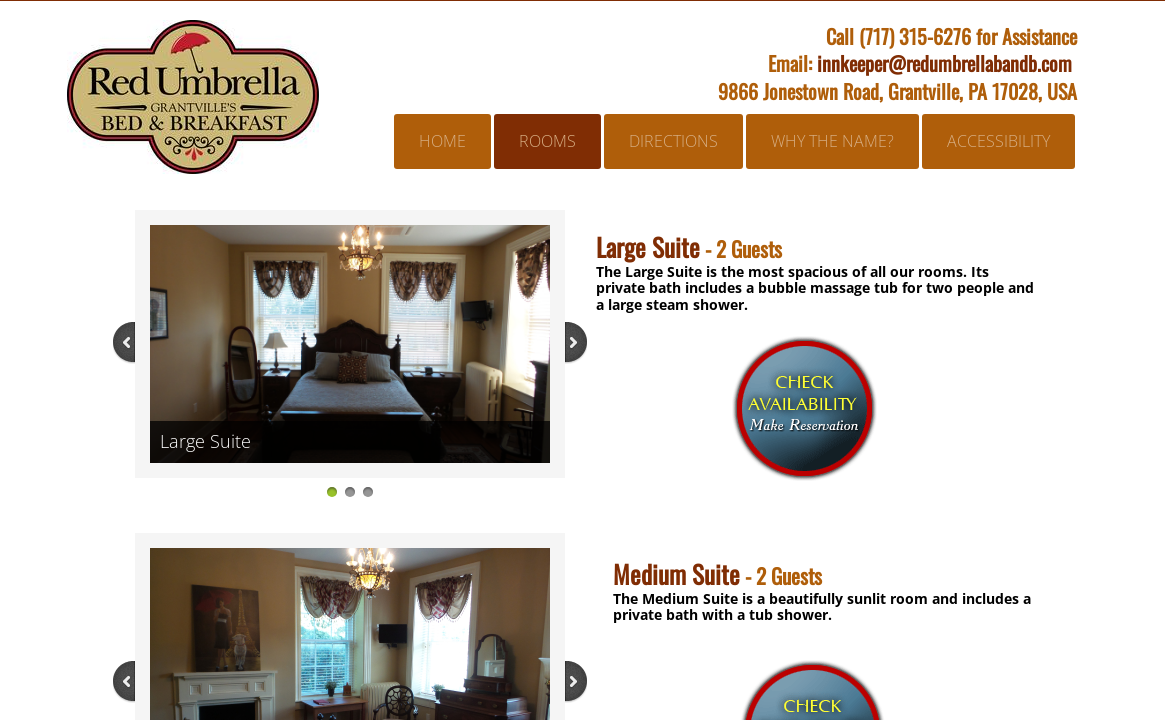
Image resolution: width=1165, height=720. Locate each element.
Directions (673, 141)
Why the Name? (832, 141)
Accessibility (998, 141)
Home (442, 141)
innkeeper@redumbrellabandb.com (944, 63)
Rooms (547, 141)
